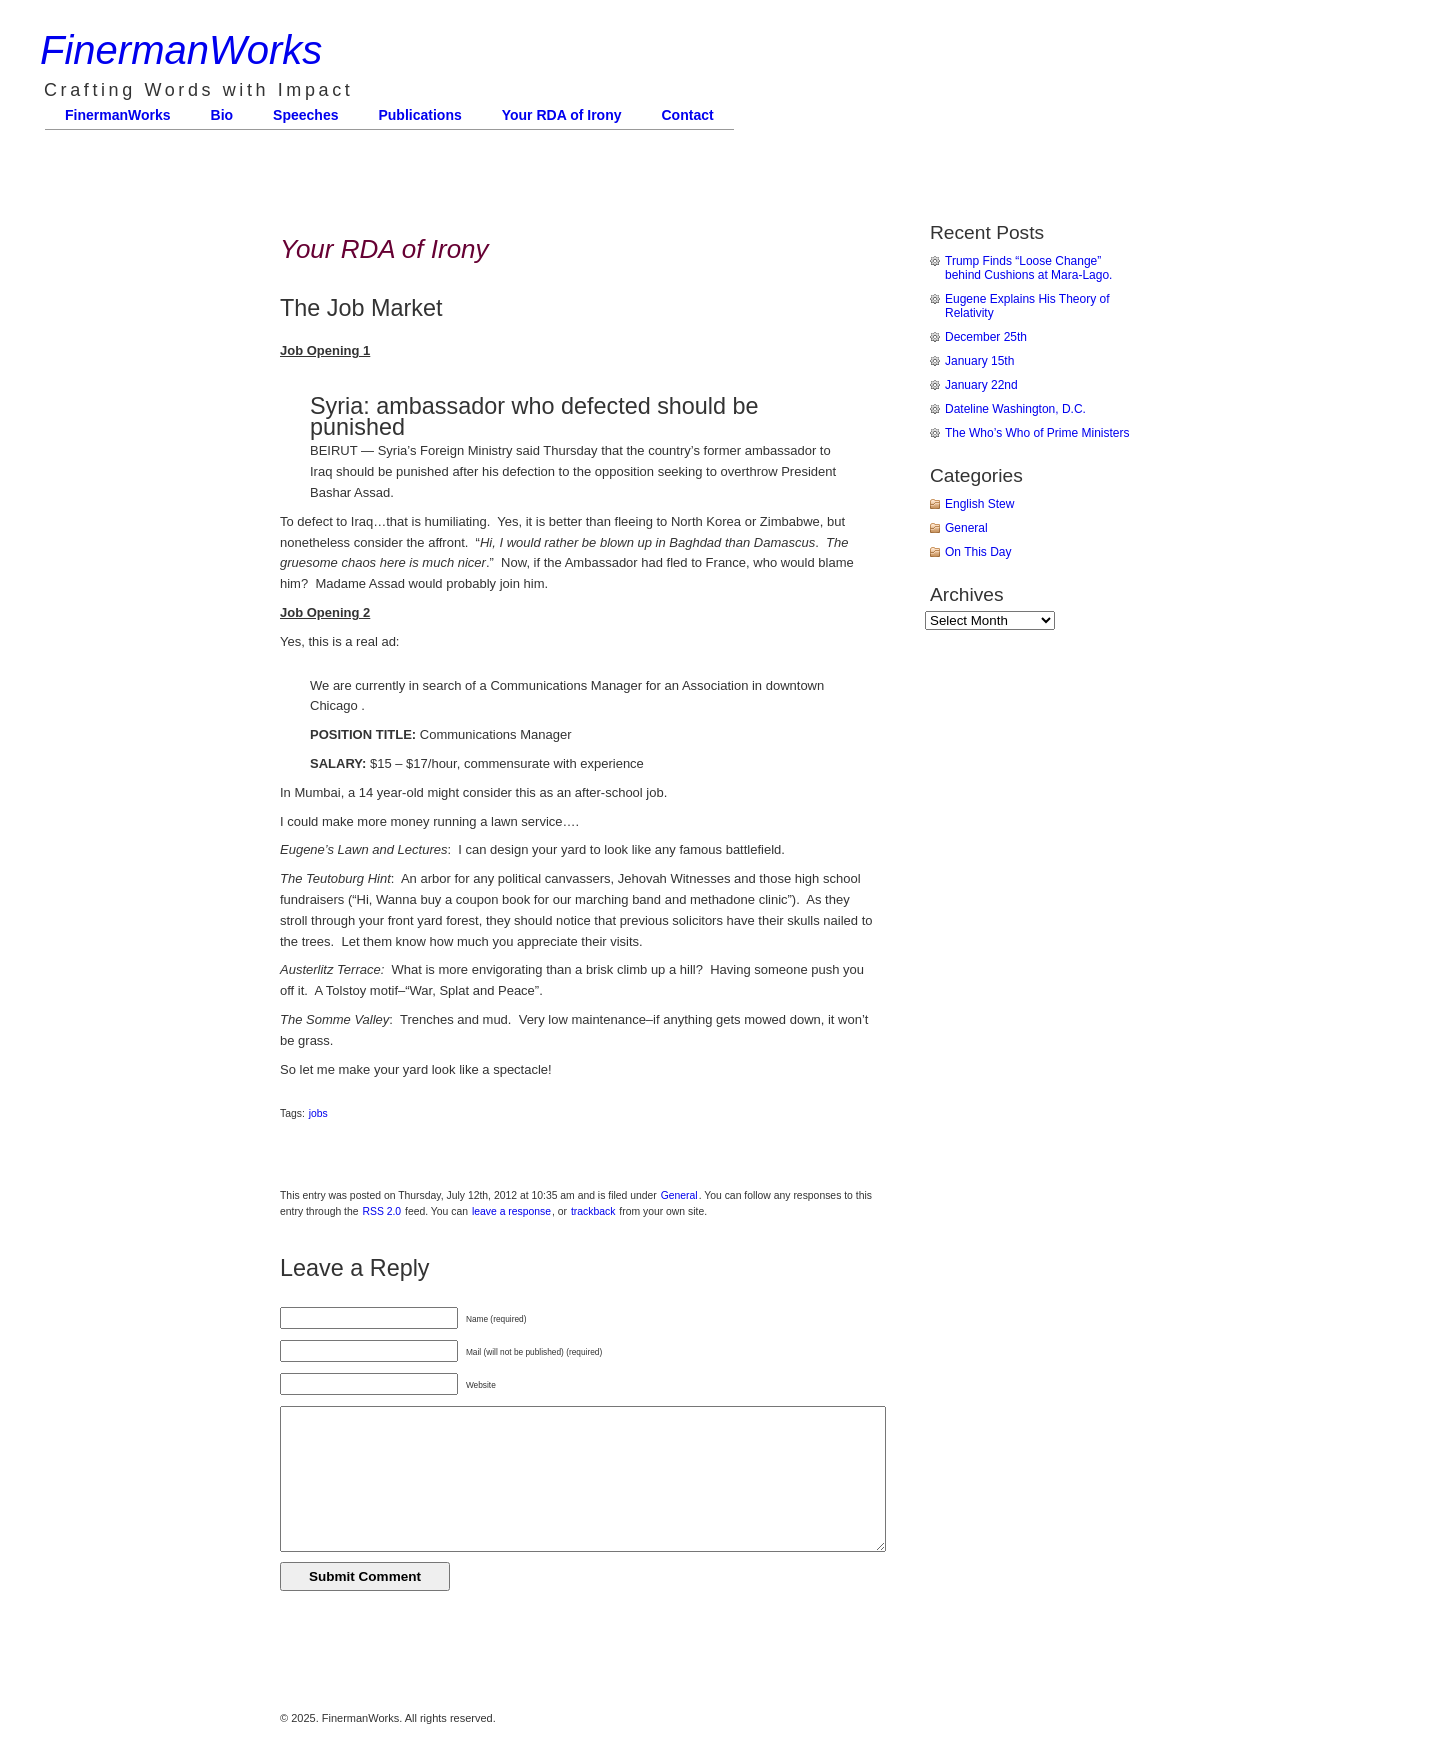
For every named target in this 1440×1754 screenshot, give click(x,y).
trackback (593, 1211)
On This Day (978, 552)
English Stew (979, 504)
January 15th (979, 361)
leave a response (511, 1211)
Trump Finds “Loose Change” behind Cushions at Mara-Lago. (1028, 268)
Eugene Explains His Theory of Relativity (1027, 306)
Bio (222, 115)
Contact (688, 115)
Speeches (305, 115)
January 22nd (981, 385)
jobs (318, 1113)
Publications (419, 115)
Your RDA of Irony (562, 115)
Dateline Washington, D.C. (1015, 409)
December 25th (986, 337)
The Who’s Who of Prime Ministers (1037, 433)
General (679, 1195)
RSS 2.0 (381, 1211)
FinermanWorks (181, 50)
